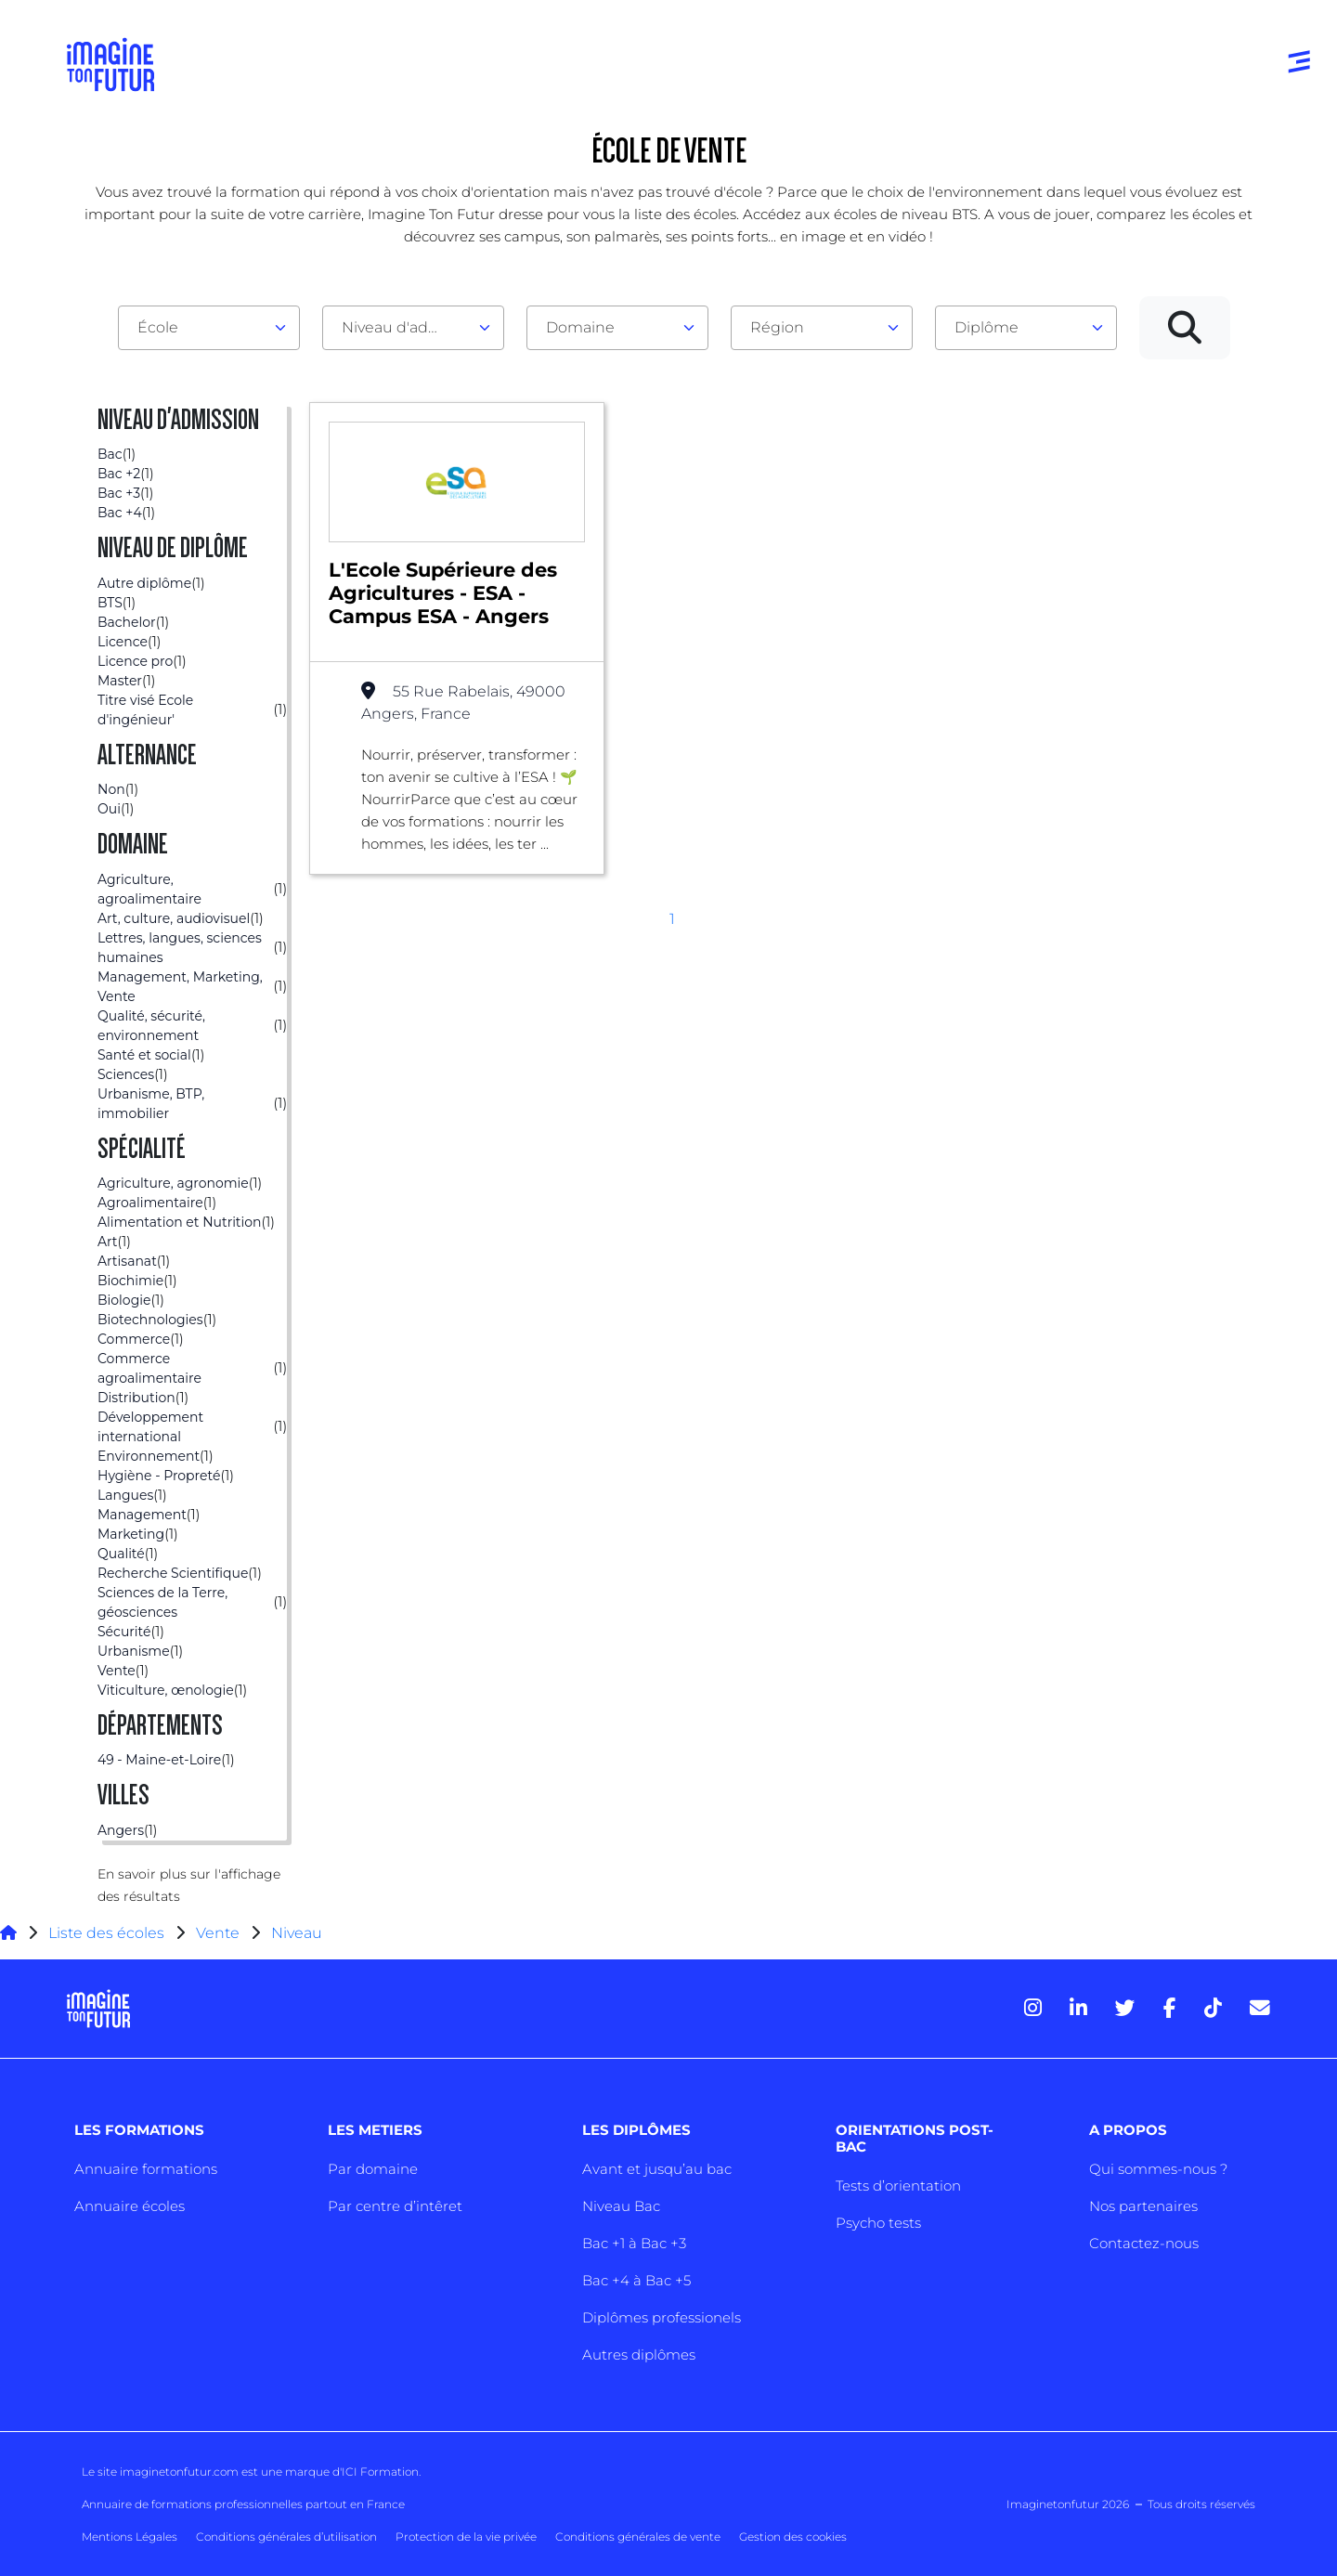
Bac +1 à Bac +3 (634, 2243)
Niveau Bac (621, 2206)
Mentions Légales (129, 2536)
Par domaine (373, 2169)
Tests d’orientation (898, 2185)
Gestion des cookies (793, 2536)
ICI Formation (380, 2471)
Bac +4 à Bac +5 (636, 2280)
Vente (218, 1933)
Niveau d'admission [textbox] (406, 327)
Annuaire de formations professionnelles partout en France (243, 2504)
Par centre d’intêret (395, 2206)
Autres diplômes (638, 2354)
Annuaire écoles (129, 2206)
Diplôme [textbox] (986, 327)
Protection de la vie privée (466, 2536)
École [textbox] (157, 327)
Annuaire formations (145, 2169)
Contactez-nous (1144, 2243)
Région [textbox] (777, 327)
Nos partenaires (1143, 2206)
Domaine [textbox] (580, 327)
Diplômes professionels (661, 2317)
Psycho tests (878, 2222)
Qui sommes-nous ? (1158, 2169)
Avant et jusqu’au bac (657, 2169)
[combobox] (209, 328)
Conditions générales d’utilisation (286, 2536)
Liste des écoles (106, 1933)
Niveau (296, 1933)
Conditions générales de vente (637, 2536)
